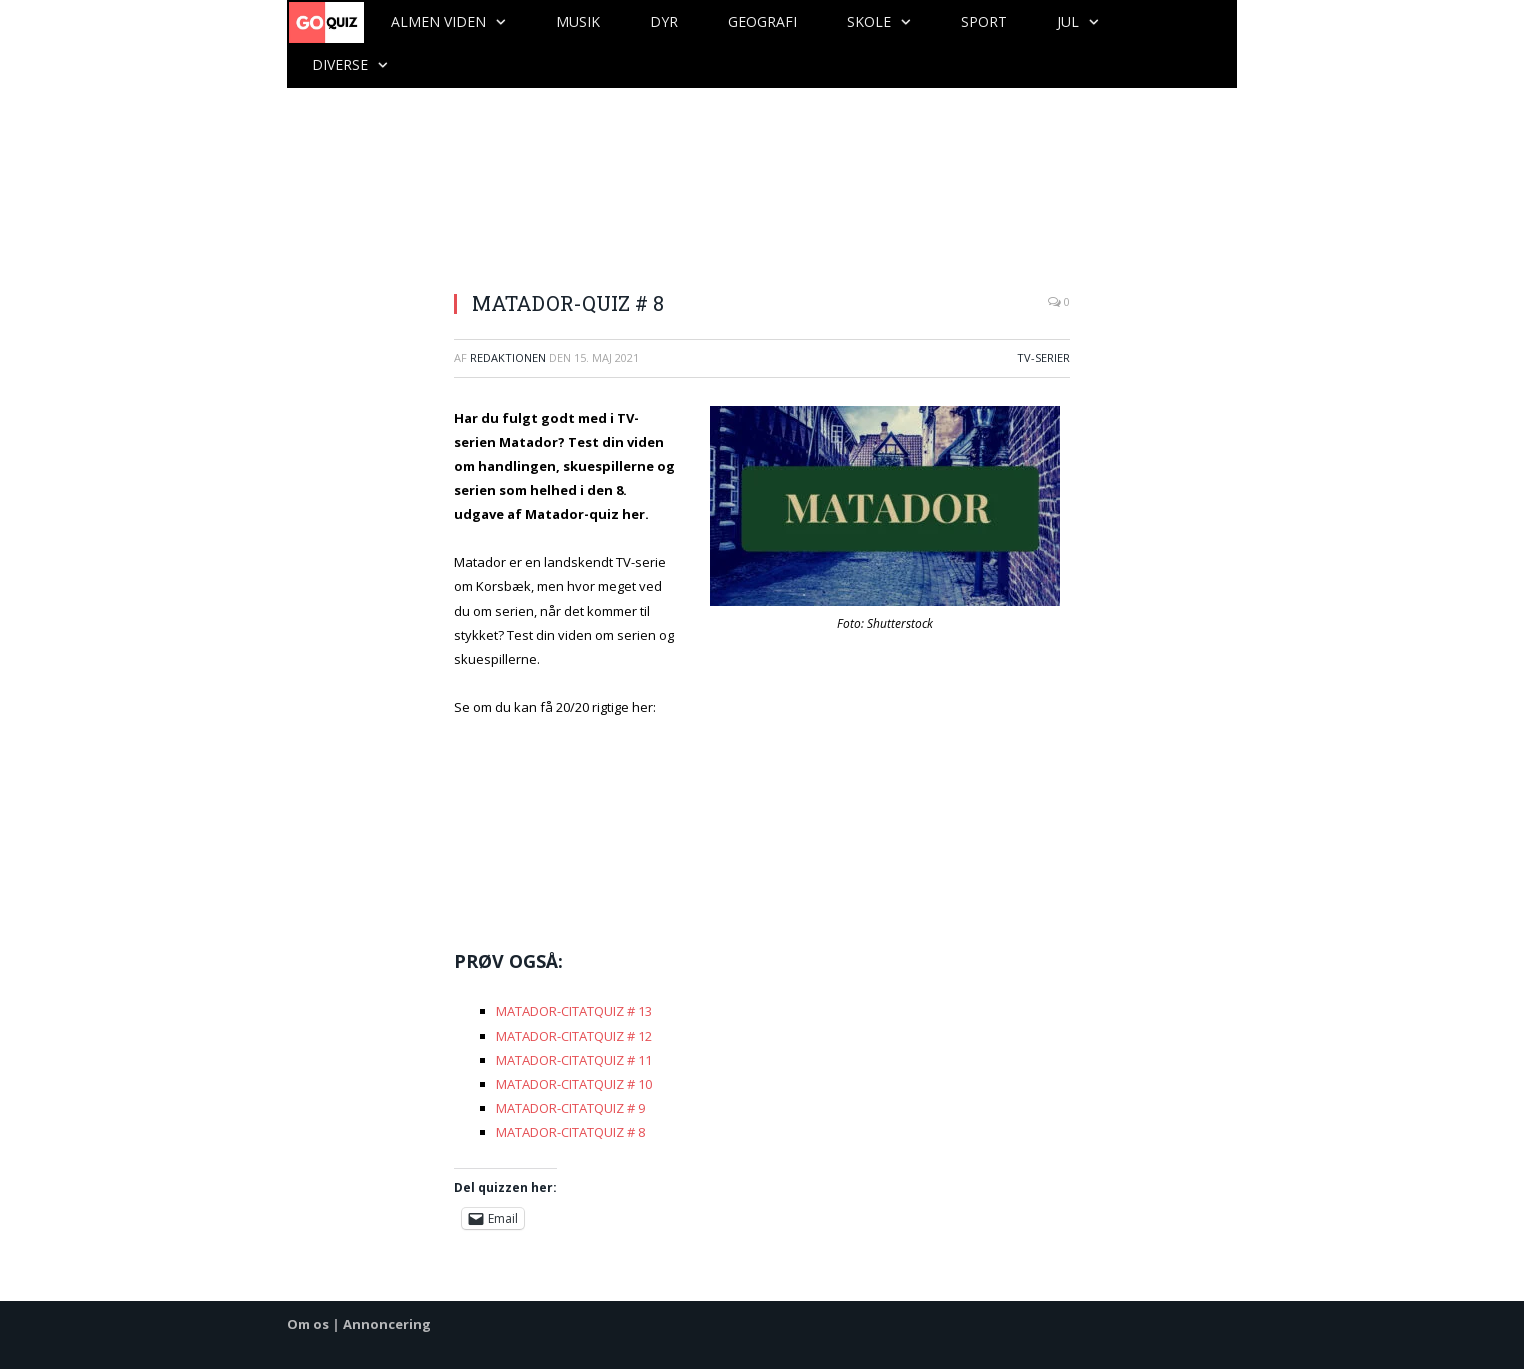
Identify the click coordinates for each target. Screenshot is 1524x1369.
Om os (308, 1324)
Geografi (762, 21)
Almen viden (438, 21)
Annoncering (387, 1324)
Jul (1068, 21)
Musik (578, 21)
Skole (869, 21)
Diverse (340, 64)
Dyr (664, 21)
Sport (984, 21)
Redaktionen (508, 357)
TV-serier (1043, 357)
